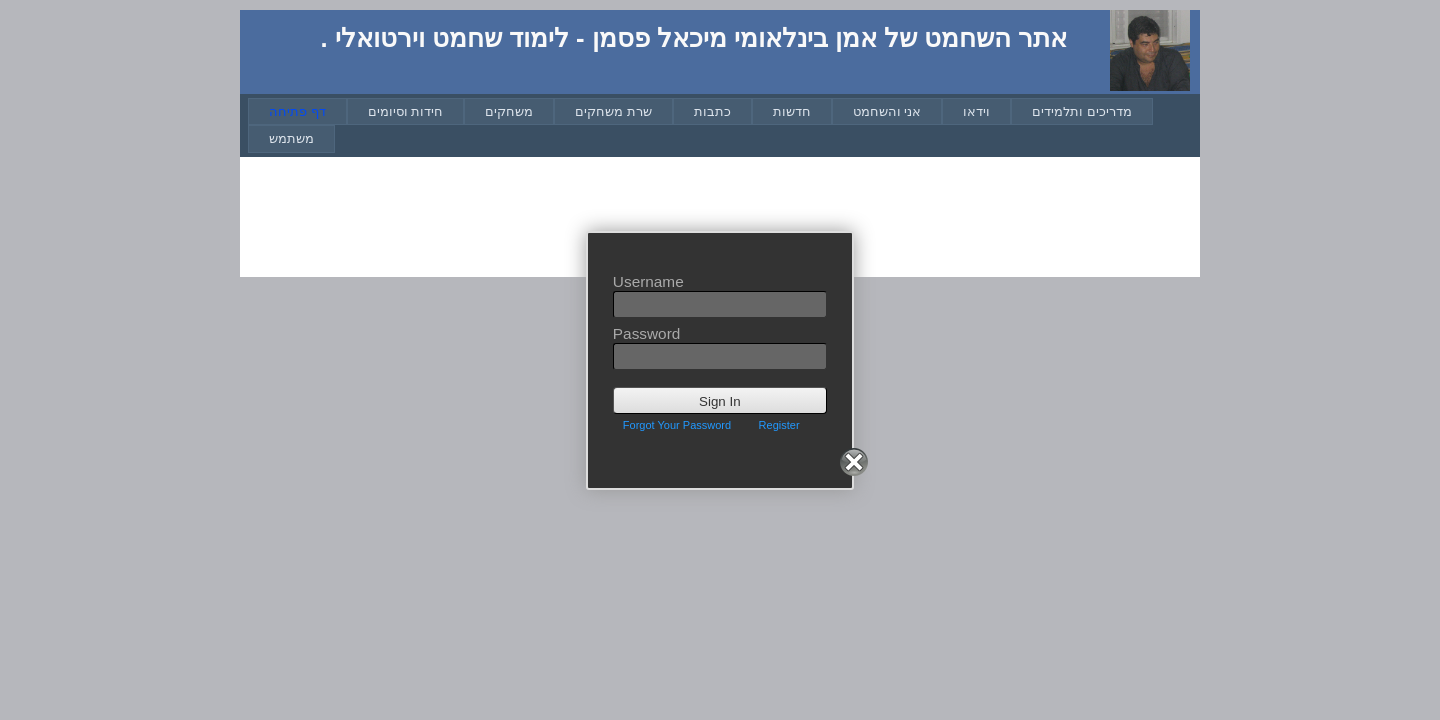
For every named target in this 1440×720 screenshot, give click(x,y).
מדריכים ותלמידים (1082, 111)
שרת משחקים (613, 111)
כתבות (712, 111)
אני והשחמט (887, 111)
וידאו (976, 111)
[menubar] (724, 125)
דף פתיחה (297, 111)
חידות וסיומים (406, 111)
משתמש (291, 138)
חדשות (792, 111)
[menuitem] (297, 111)
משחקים (509, 111)
